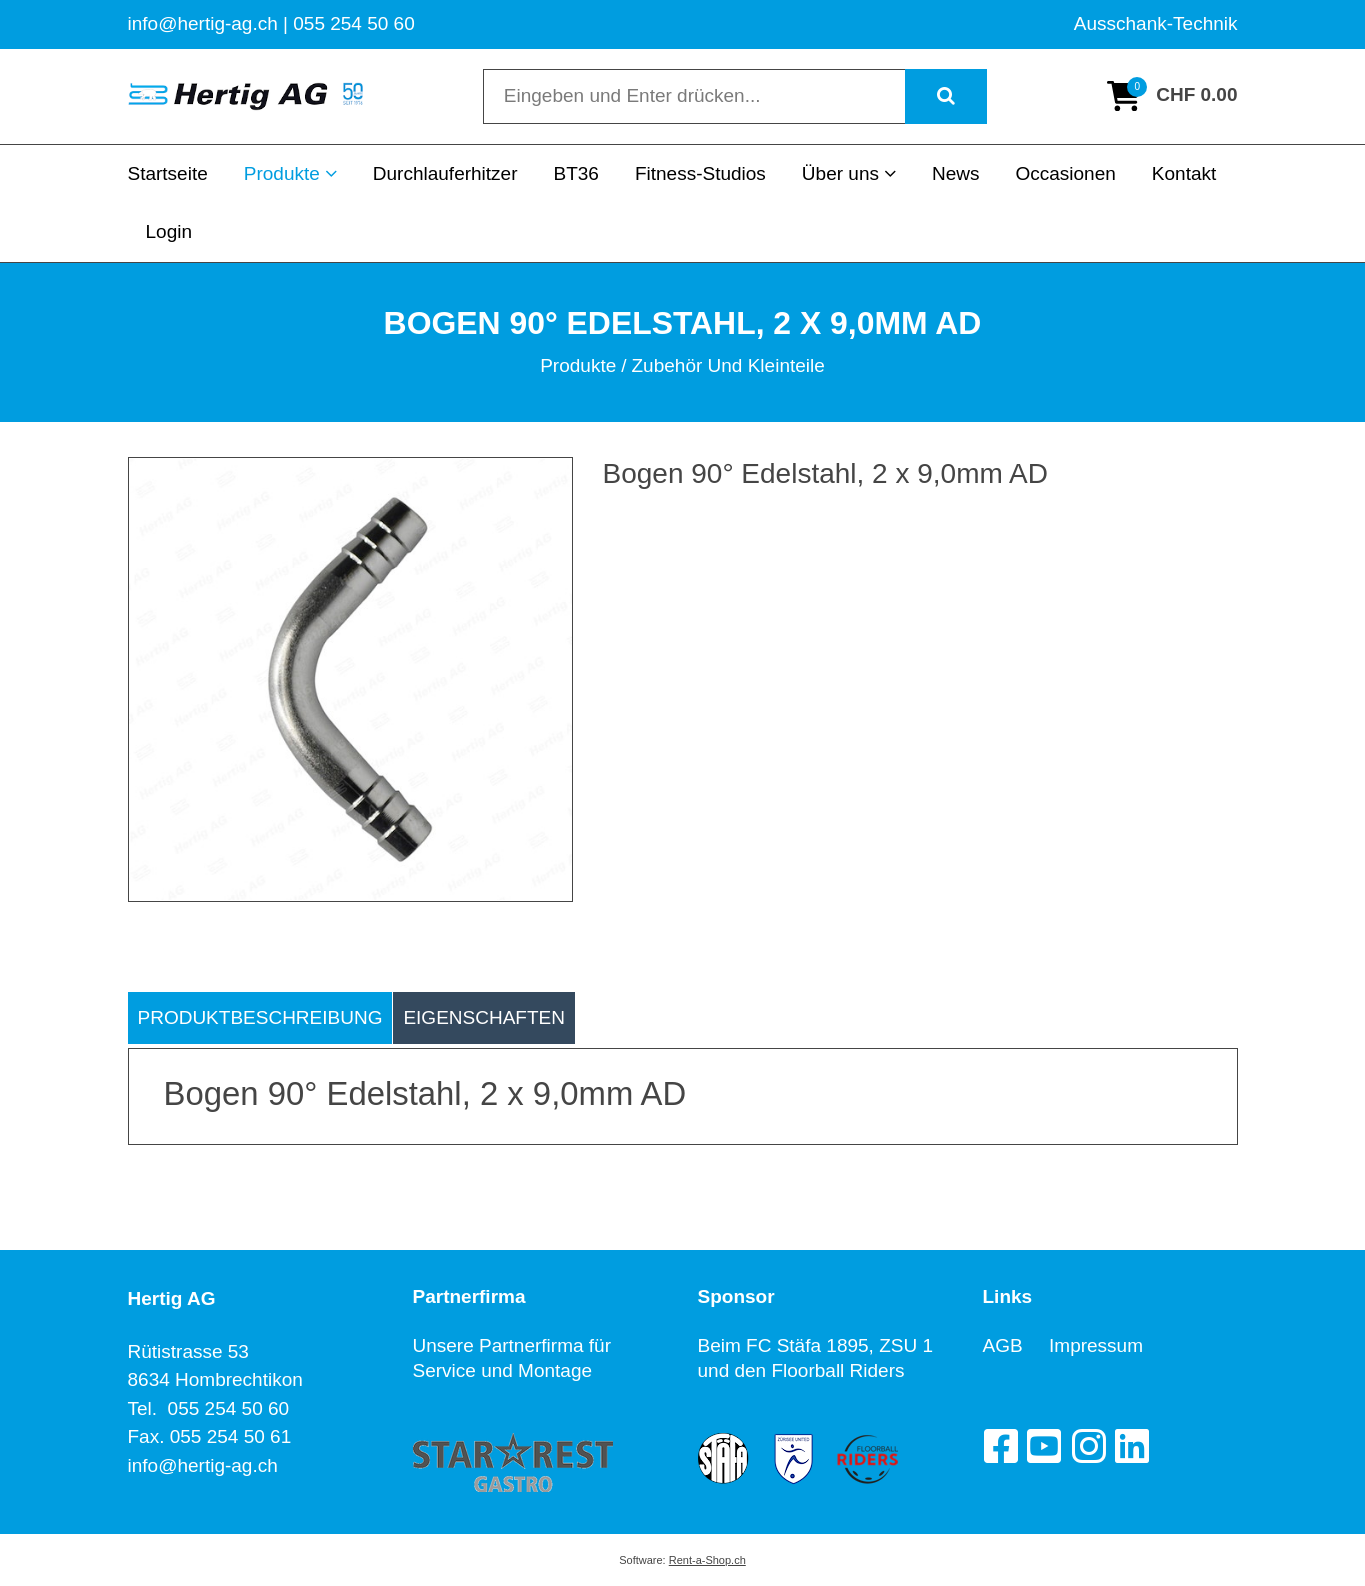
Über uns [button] (849, 173)
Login (169, 231)
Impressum (1096, 1345)
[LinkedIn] (1132, 1446)
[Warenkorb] (1172, 96)
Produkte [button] (290, 173)
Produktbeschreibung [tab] (260, 1017)
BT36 (575, 173)
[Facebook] (1000, 1446)
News (956, 173)
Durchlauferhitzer (445, 173)
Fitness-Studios (700, 173)
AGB (1016, 1345)
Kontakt (1184, 173)
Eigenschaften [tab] (484, 1017)
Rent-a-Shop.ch (707, 1560)
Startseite (168, 173)
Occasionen (1065, 173)
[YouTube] (1044, 1446)
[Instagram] (1088, 1446)
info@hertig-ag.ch (203, 1465)
